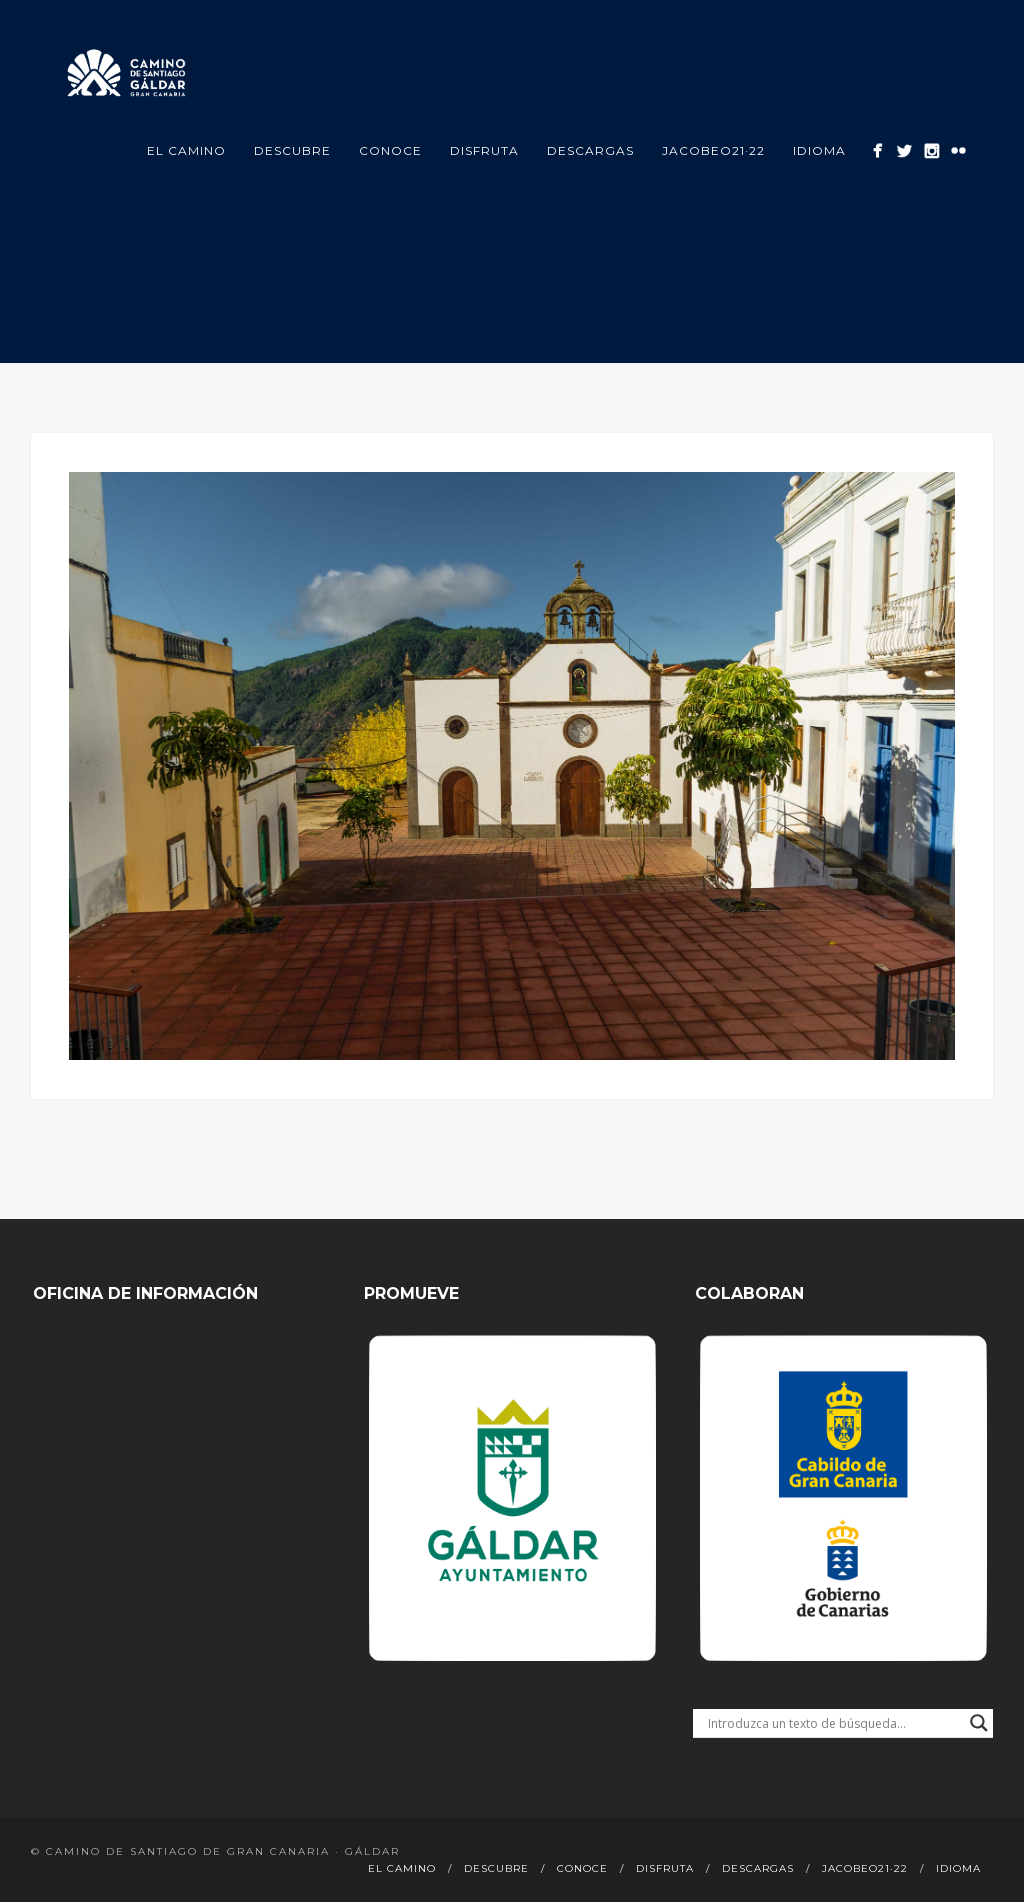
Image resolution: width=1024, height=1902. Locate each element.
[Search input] (834, 1723)
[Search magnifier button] (979, 1723)
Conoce (390, 150)
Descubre (292, 150)
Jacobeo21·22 (713, 150)
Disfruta (484, 150)
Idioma (819, 150)
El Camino (186, 150)
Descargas (590, 150)
